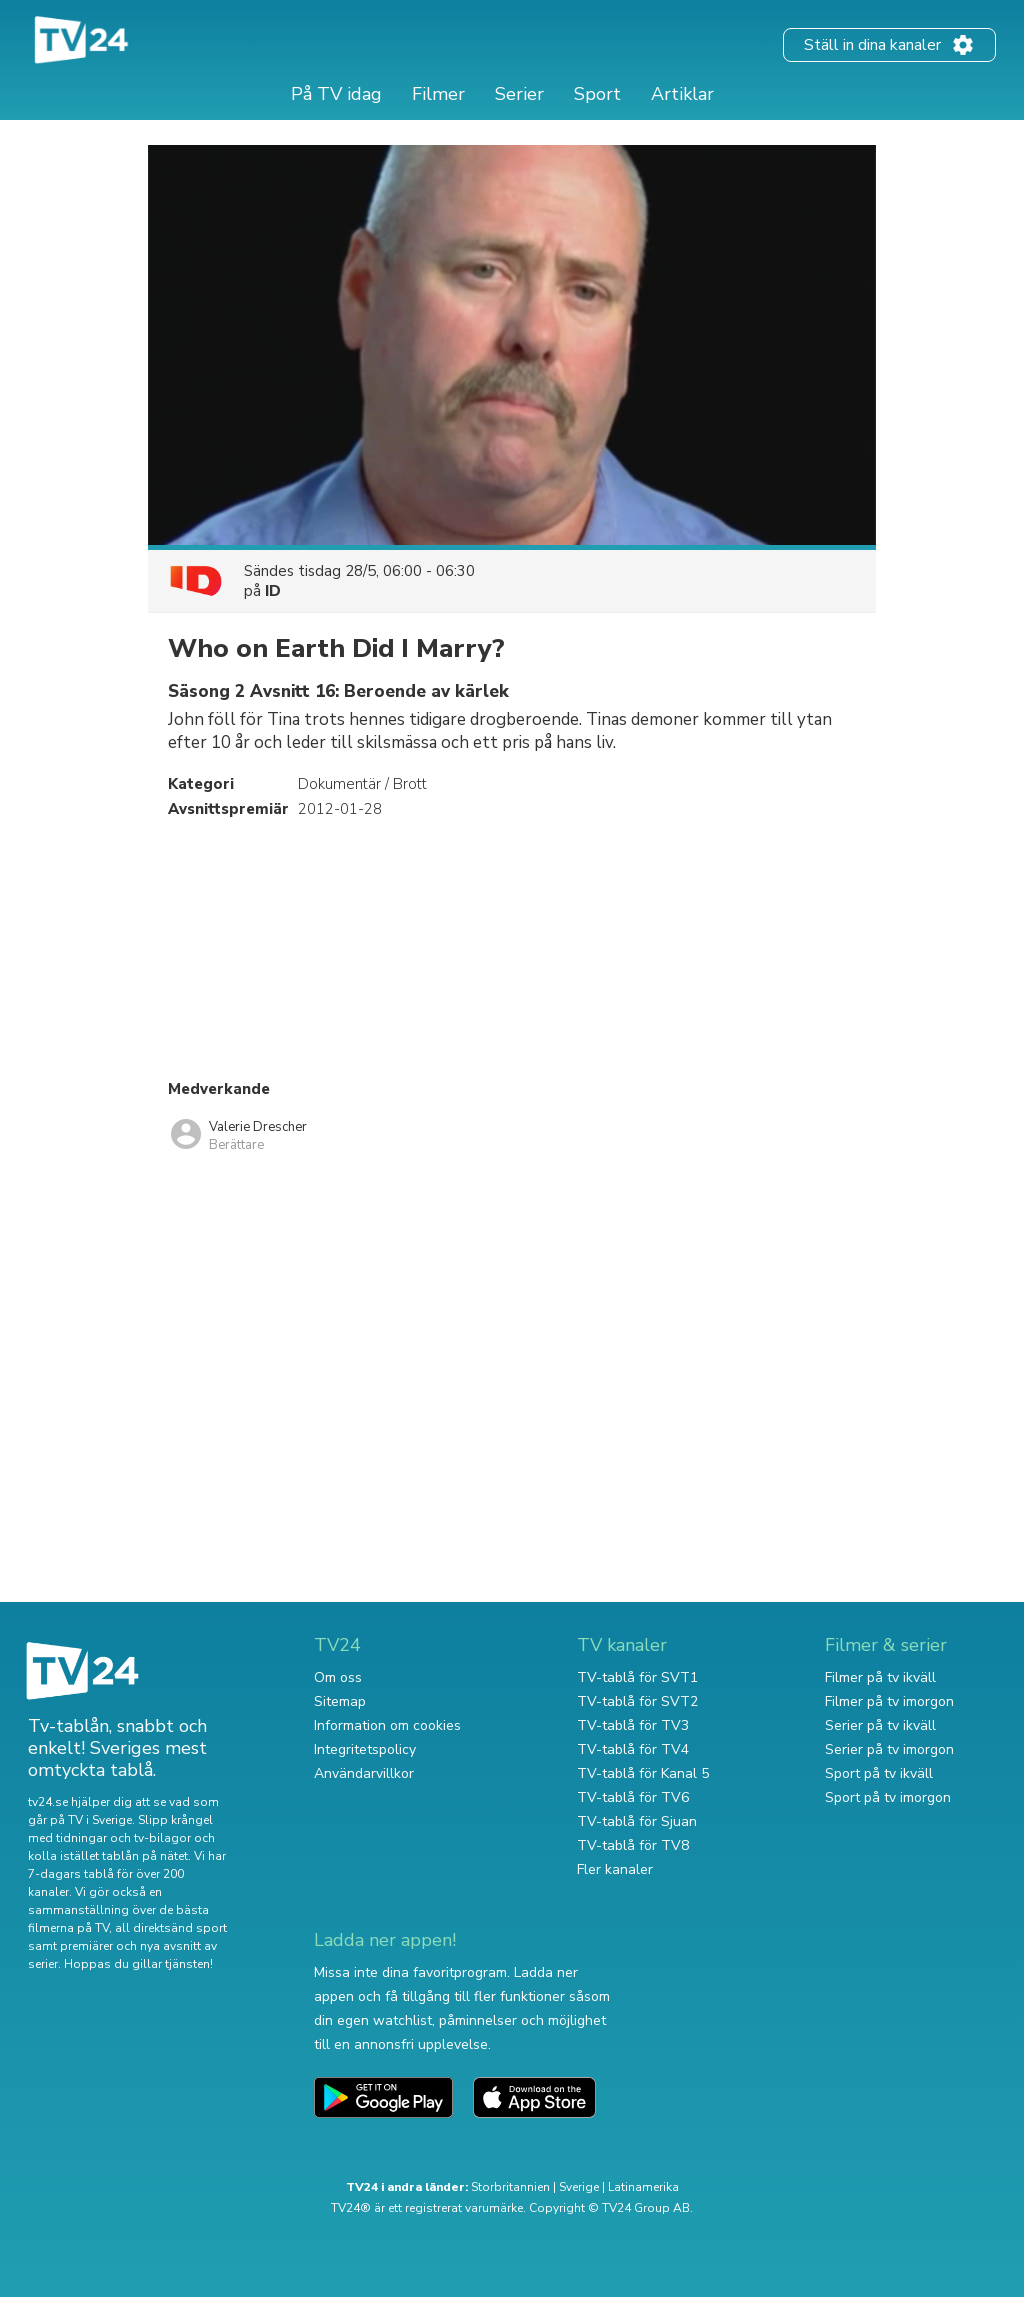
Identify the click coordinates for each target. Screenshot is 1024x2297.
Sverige (579, 2187)
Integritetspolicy (365, 1749)
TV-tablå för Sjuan (637, 1821)
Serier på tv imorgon (889, 1749)
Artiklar (682, 94)
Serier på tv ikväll (880, 1725)
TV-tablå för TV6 (633, 1797)
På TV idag (336, 94)
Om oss (338, 1677)
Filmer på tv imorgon (889, 1701)
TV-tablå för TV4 (633, 1749)
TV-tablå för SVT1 (637, 1677)
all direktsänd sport (171, 1928)
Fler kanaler (615, 1869)
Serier (519, 94)
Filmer (438, 94)
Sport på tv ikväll (879, 1773)
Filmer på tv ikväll (880, 1677)
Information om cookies (387, 1725)
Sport (597, 94)
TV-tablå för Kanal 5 (643, 1773)
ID (273, 591)
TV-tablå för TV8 (633, 1845)
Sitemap (340, 1701)
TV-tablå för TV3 (633, 1725)
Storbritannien (510, 2187)
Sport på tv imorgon (888, 1797)
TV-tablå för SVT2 (637, 1701)
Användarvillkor (364, 1773)
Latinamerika (643, 2187)
